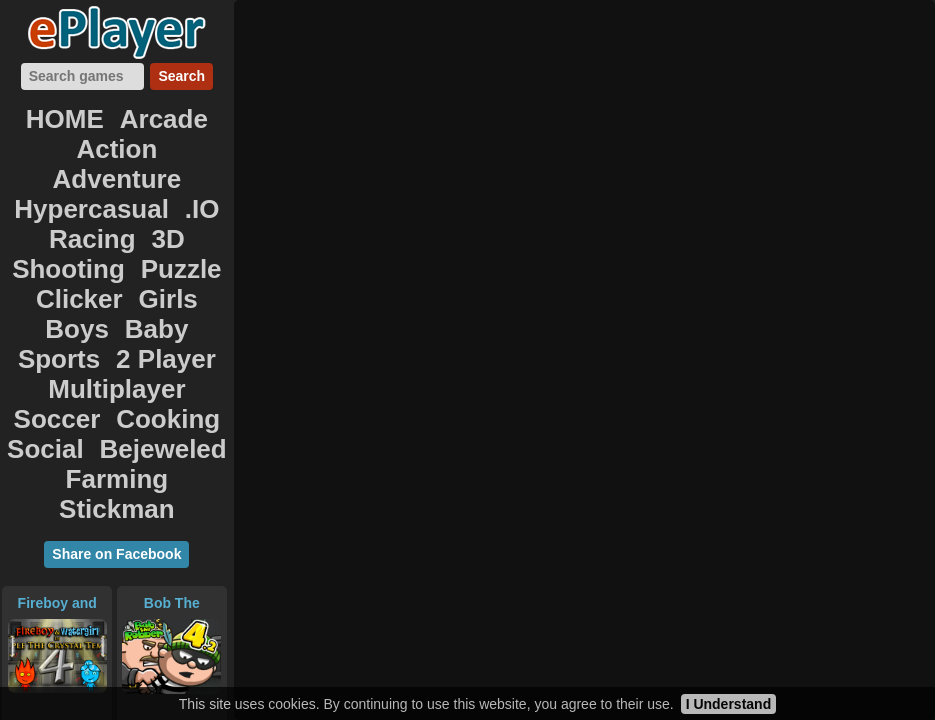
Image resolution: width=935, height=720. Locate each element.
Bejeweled (154, 290)
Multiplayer (163, 246)
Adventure (155, 136)
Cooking (158, 268)
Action (59, 136)
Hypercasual (95, 158)
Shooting (179, 180)
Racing (45, 180)
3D (107, 180)
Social (60, 290)
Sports (181, 224)
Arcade (155, 114)
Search (181, 76)
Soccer (69, 268)
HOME (75, 114)
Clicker (125, 202)
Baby (109, 224)
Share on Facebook (116, 354)
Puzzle (45, 202)
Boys (44, 224)
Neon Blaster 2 (57, 560)
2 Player (56, 246)
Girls (197, 202)
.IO (184, 158)
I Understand (729, 704)
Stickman (164, 312)
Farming (64, 312)
